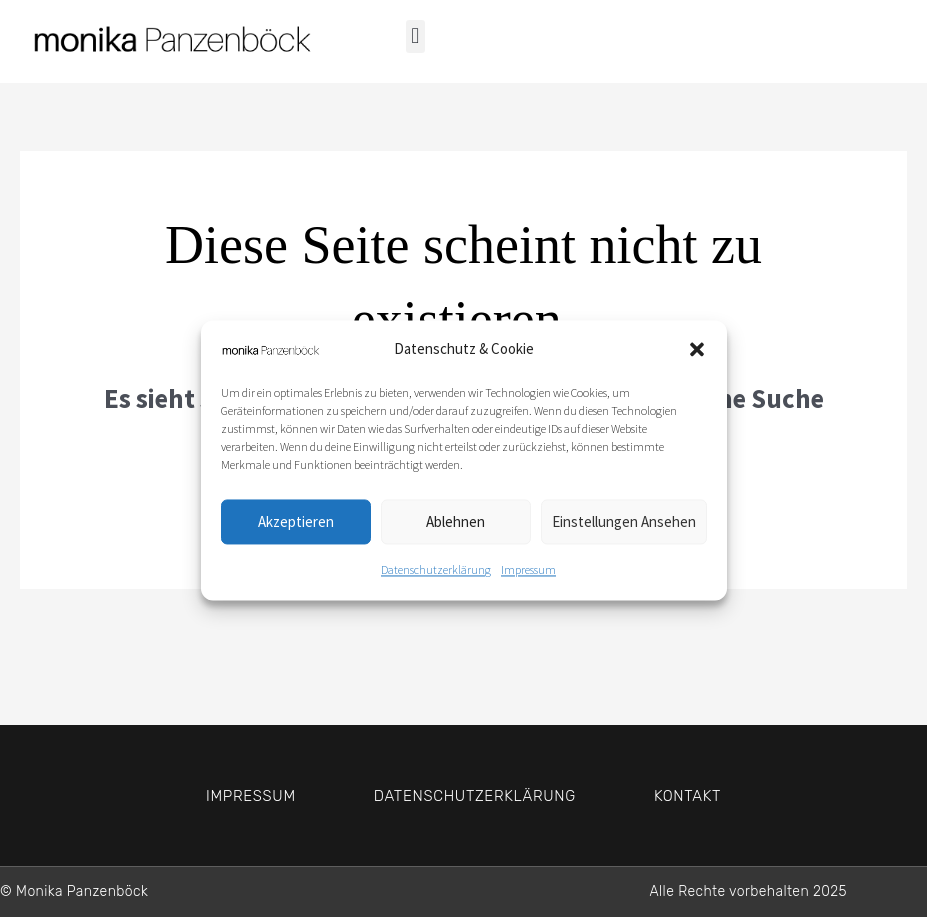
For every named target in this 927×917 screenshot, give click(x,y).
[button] (697, 356)
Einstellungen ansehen (624, 527)
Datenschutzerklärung (436, 575)
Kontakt (687, 796)
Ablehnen (455, 527)
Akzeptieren (296, 527)
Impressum (528, 575)
